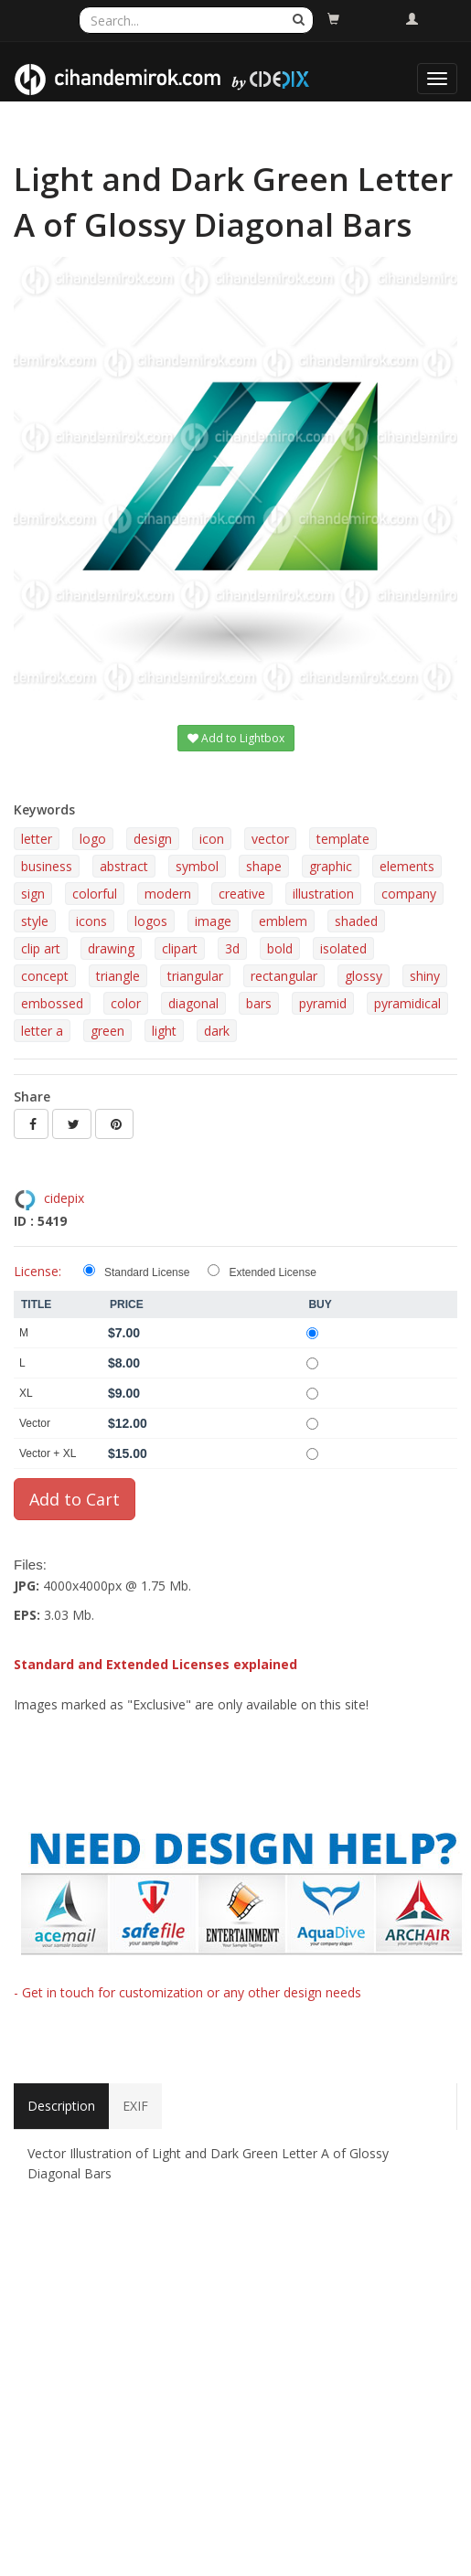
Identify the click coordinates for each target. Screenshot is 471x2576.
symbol (197, 866)
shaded (356, 921)
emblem (283, 921)
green (107, 1030)
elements (407, 866)
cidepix (64, 1198)
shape (264, 866)
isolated (343, 948)
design (153, 838)
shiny (425, 976)
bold (280, 948)
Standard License (146, 1272)
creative (242, 893)
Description (61, 2105)
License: (37, 1271)
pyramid (323, 1003)
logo (93, 838)
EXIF (135, 2105)
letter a (42, 1030)
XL (26, 1393)
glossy (363, 976)
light (164, 1030)
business (46, 866)
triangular (195, 976)
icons (91, 921)
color (126, 1003)
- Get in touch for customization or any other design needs (187, 1992)
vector (270, 838)
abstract (124, 866)
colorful (94, 893)
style (34, 921)
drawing (111, 948)
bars (259, 1003)
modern (168, 893)
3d (232, 948)
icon (211, 838)
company (408, 893)
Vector (34, 1423)
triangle (118, 976)
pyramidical (407, 1003)
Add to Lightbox (235, 738)
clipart (180, 948)
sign (33, 893)
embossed (52, 1003)
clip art (40, 948)
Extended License (272, 1272)
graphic (330, 866)
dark (217, 1030)
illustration (323, 893)
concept (45, 976)
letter (36, 838)
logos (150, 921)
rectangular (284, 976)
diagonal (193, 1003)
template (342, 838)
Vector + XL (47, 1453)
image (213, 921)
